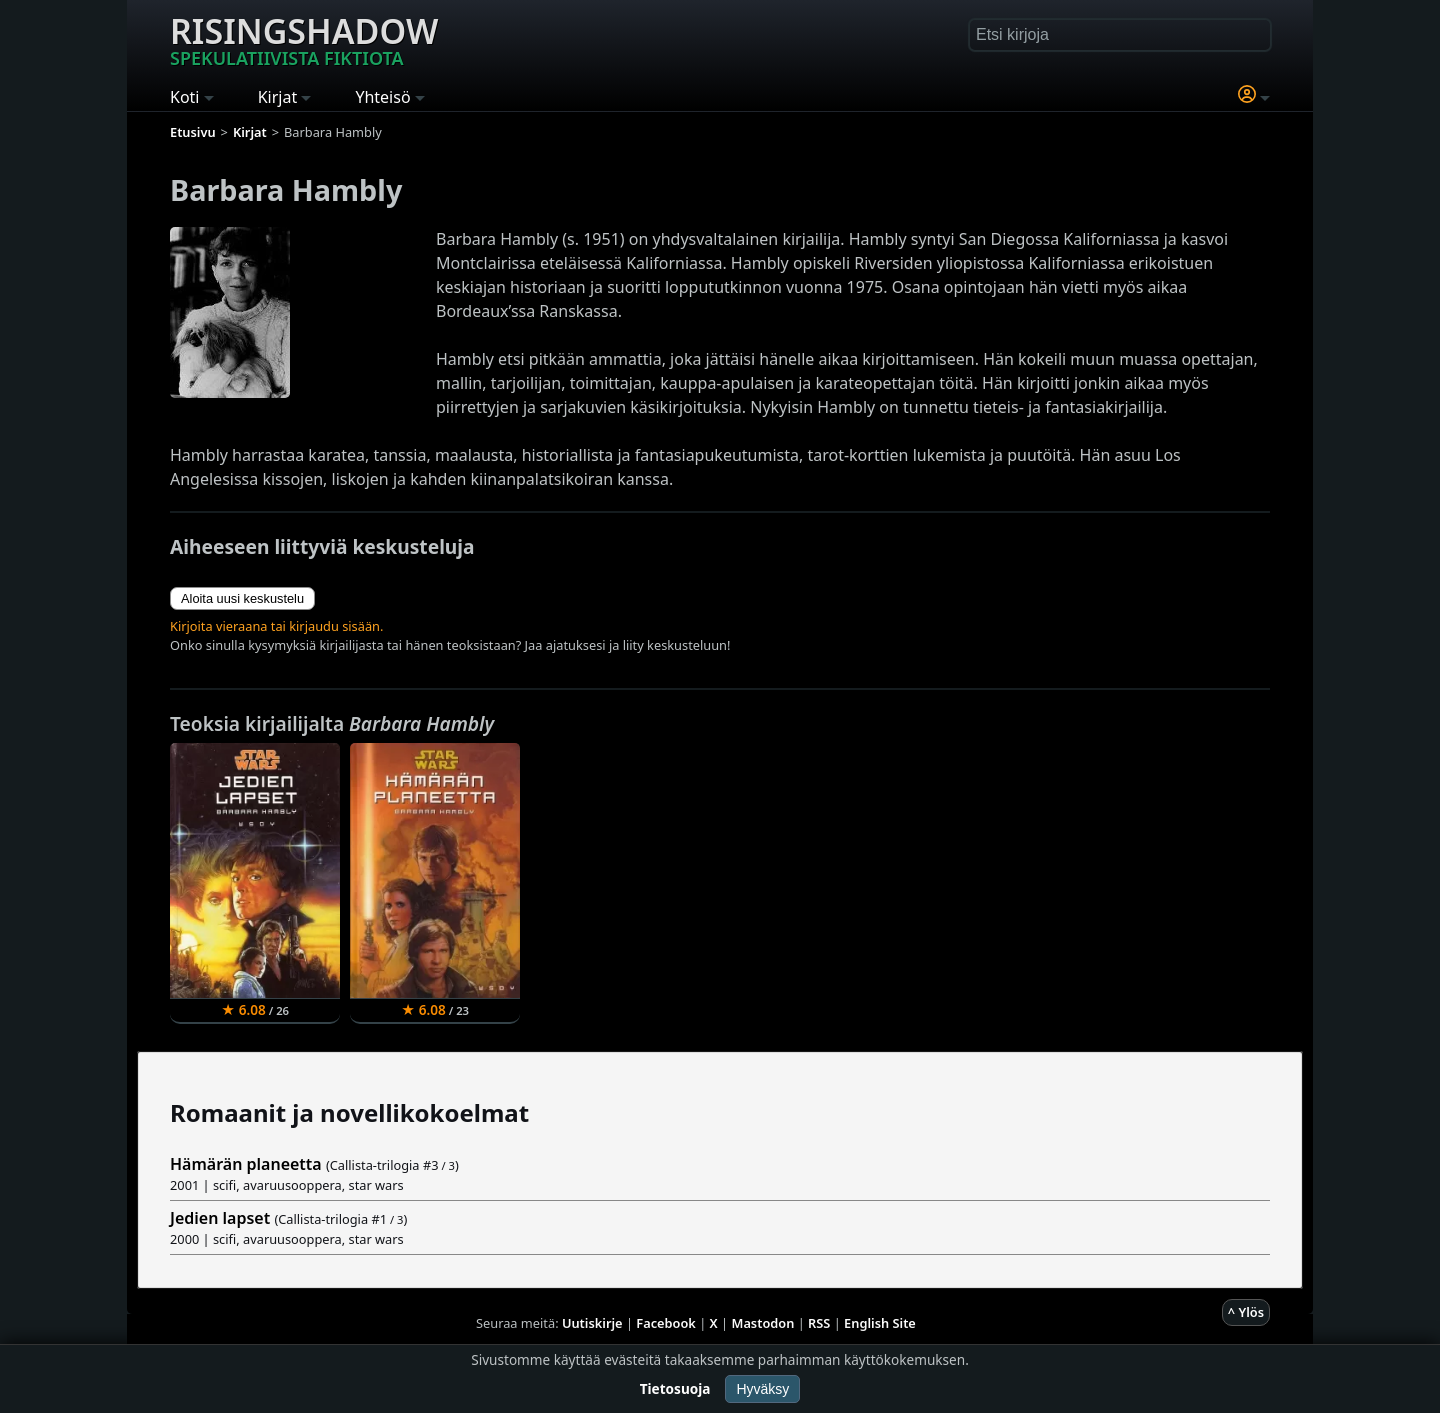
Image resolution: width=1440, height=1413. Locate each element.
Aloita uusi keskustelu (242, 598)
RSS (819, 1323)
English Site (880, 1323)
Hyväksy (762, 1389)
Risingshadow (304, 39)
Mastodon (763, 1323)
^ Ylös (1246, 1312)
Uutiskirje (592, 1323)
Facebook (666, 1323)
